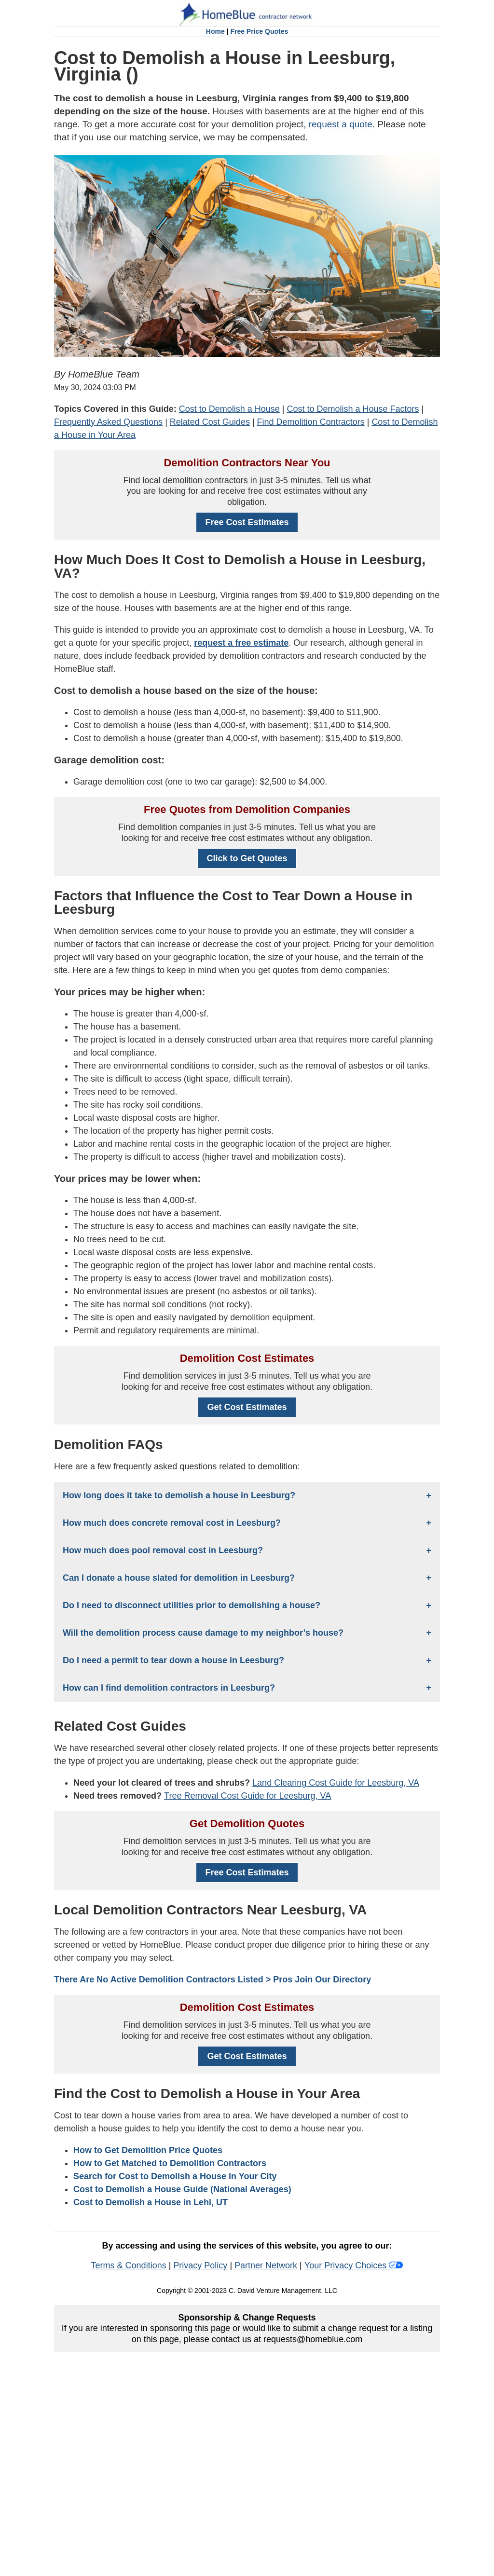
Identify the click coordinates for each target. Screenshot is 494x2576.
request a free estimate (241, 643)
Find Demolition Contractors (311, 422)
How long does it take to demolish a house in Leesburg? (179, 1495)
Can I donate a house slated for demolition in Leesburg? (179, 1578)
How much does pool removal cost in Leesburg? (163, 1550)
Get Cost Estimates (247, 1407)
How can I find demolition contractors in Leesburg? (169, 1688)
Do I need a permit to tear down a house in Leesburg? (173, 1660)
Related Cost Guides (210, 422)
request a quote (340, 124)
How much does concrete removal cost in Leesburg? (172, 1523)
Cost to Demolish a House (229, 409)
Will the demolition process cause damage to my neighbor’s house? (203, 1633)
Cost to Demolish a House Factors (353, 409)
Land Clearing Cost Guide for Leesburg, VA (335, 1783)
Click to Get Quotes (246, 858)
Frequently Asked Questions (108, 422)
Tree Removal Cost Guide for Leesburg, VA (247, 1796)
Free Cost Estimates (246, 522)
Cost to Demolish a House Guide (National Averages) (182, 2189)
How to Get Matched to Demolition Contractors (169, 2163)
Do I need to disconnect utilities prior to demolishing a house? (191, 1605)
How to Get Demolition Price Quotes (147, 2150)
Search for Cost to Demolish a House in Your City (174, 2176)
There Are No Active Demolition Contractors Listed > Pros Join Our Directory (212, 1979)
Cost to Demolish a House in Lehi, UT (150, 2202)
